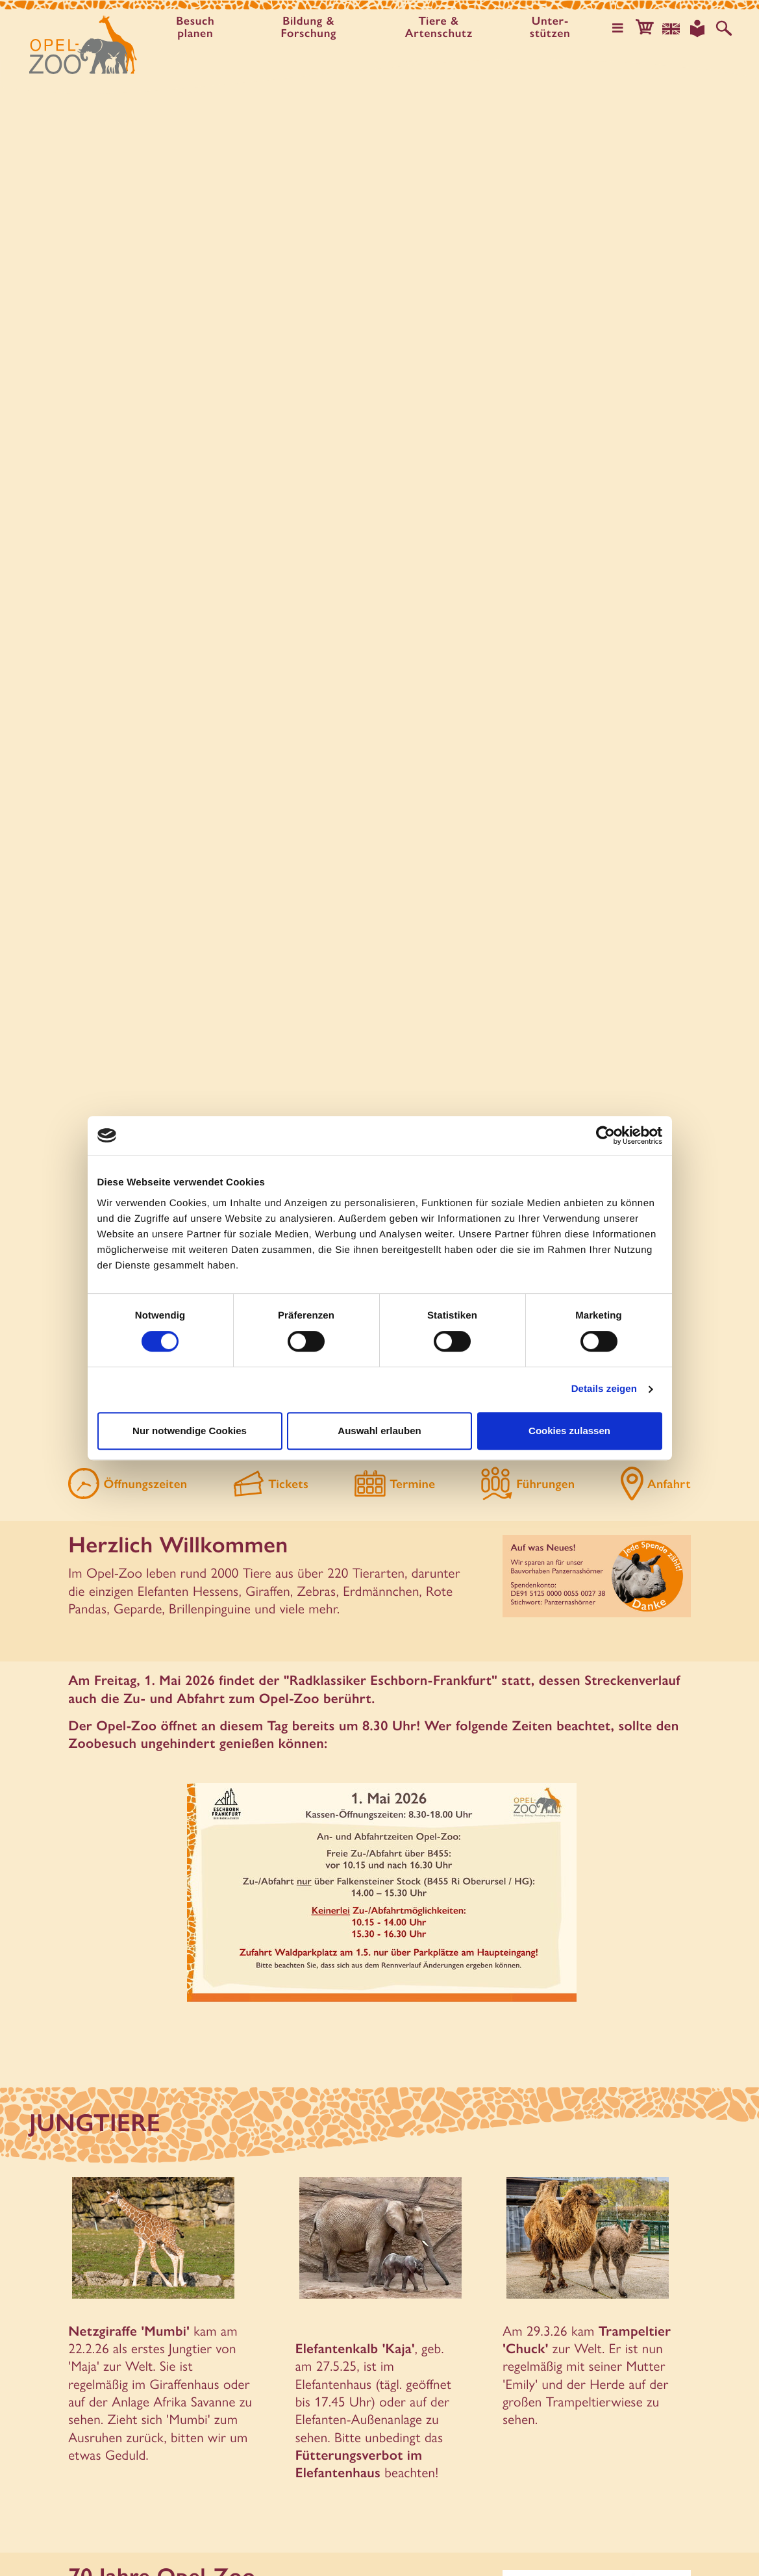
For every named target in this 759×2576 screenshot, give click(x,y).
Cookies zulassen (569, 1430)
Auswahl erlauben (379, 1430)
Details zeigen (604, 1389)
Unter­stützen (550, 28)
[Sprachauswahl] (671, 28)
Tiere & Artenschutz (439, 28)
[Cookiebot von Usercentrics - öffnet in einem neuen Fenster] (605, 1135)
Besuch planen (195, 28)
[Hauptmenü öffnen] (618, 28)
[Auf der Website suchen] (724, 28)
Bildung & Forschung (308, 28)
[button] (644, 28)
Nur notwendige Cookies (189, 1430)
